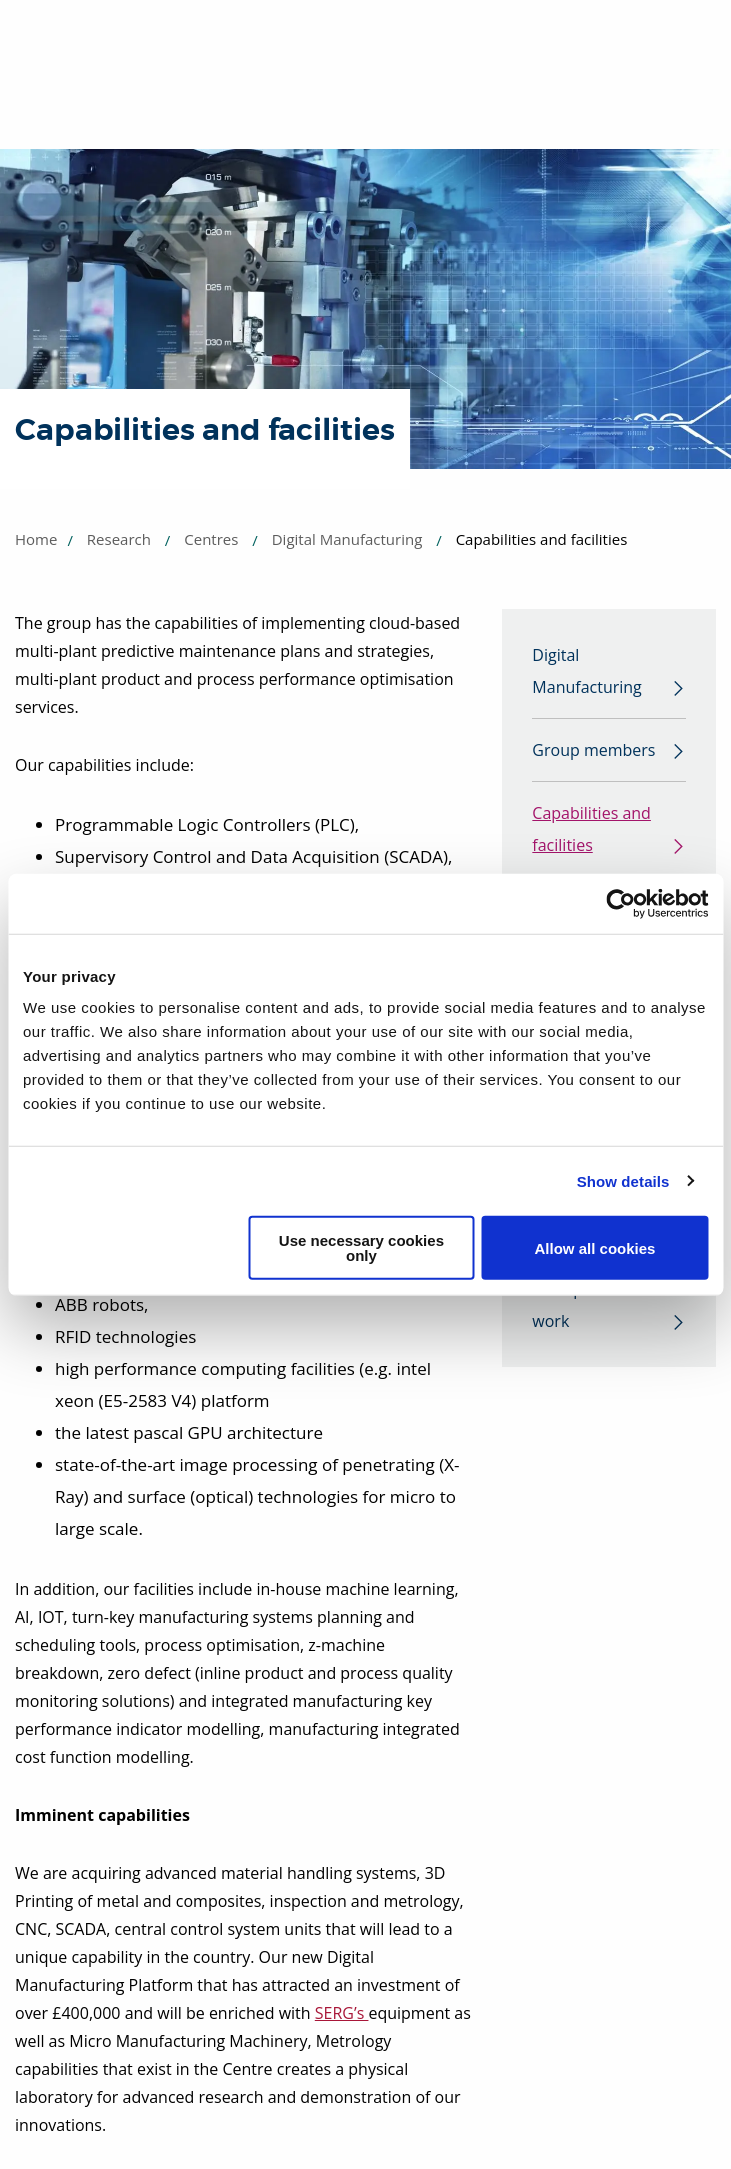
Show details (623, 1180)
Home (36, 539)
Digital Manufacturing (347, 539)
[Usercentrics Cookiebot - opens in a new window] (620, 903)
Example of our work (588, 1305)
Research (119, 539)
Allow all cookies (595, 1247)
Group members (593, 750)
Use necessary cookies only (361, 1248)
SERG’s (342, 2013)
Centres (211, 539)
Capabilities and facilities (591, 829)
